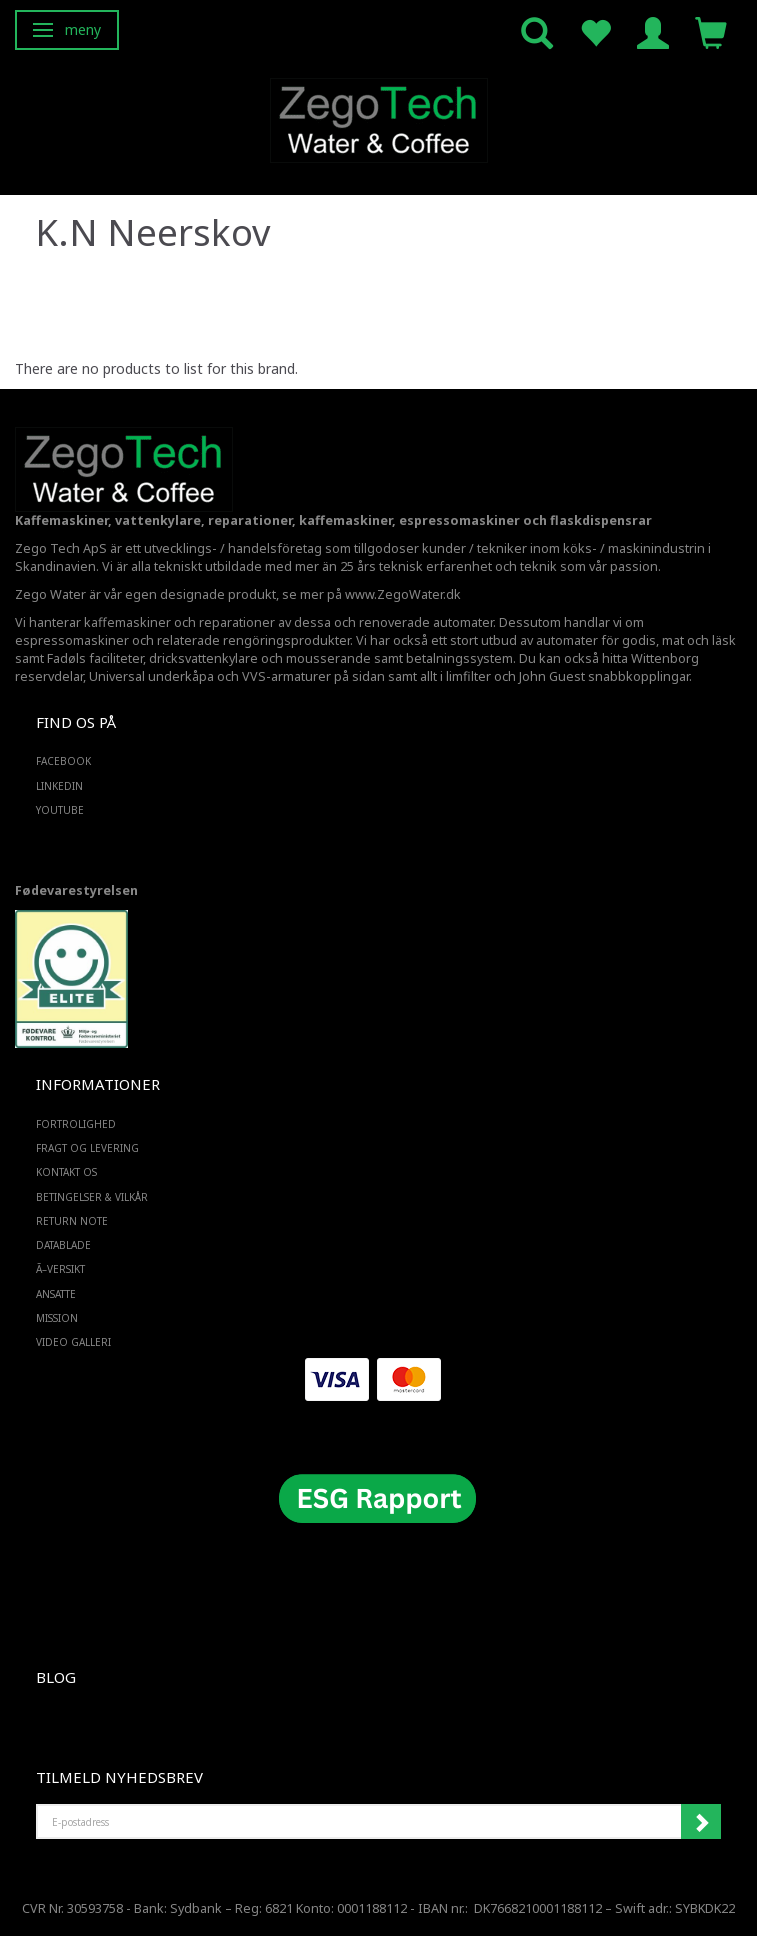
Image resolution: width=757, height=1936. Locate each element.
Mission (57, 1318)
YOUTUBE (60, 810)
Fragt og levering (87, 1148)
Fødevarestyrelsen (76, 890)
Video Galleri (73, 1342)
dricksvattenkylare (203, 658)
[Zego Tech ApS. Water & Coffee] (379, 117)
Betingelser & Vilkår (92, 1197)
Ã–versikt (60, 1269)
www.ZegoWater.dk (403, 594)
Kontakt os (66, 1172)
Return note (72, 1221)
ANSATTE (56, 1294)
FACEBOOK (63, 761)
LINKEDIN (59, 786)
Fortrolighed (76, 1124)
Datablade (63, 1245)
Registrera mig (701, 1822)
